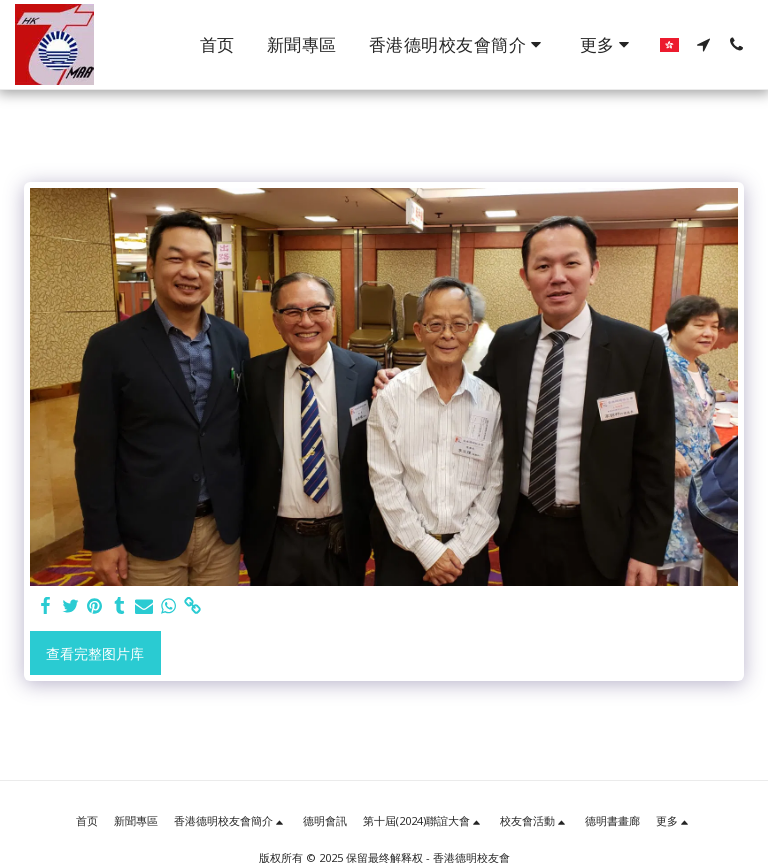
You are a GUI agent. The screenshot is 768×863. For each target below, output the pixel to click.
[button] (458, 45)
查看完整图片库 (95, 653)
